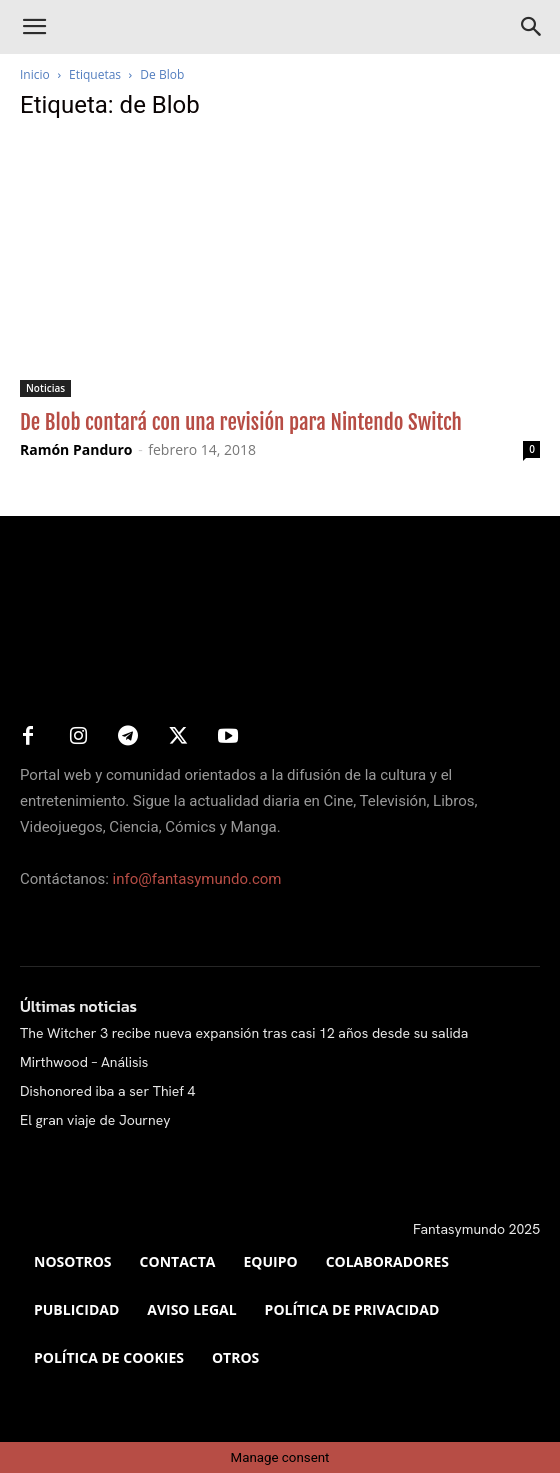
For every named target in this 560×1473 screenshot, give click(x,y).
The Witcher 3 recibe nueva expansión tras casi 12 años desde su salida (244, 1033)
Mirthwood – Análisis (84, 1062)
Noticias (45, 388)
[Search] (532, 27)
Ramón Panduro (76, 449)
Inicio (35, 74)
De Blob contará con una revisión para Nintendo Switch (241, 422)
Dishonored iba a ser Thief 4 (107, 1091)
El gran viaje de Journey (95, 1120)
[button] (34, 27)
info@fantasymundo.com (197, 879)
